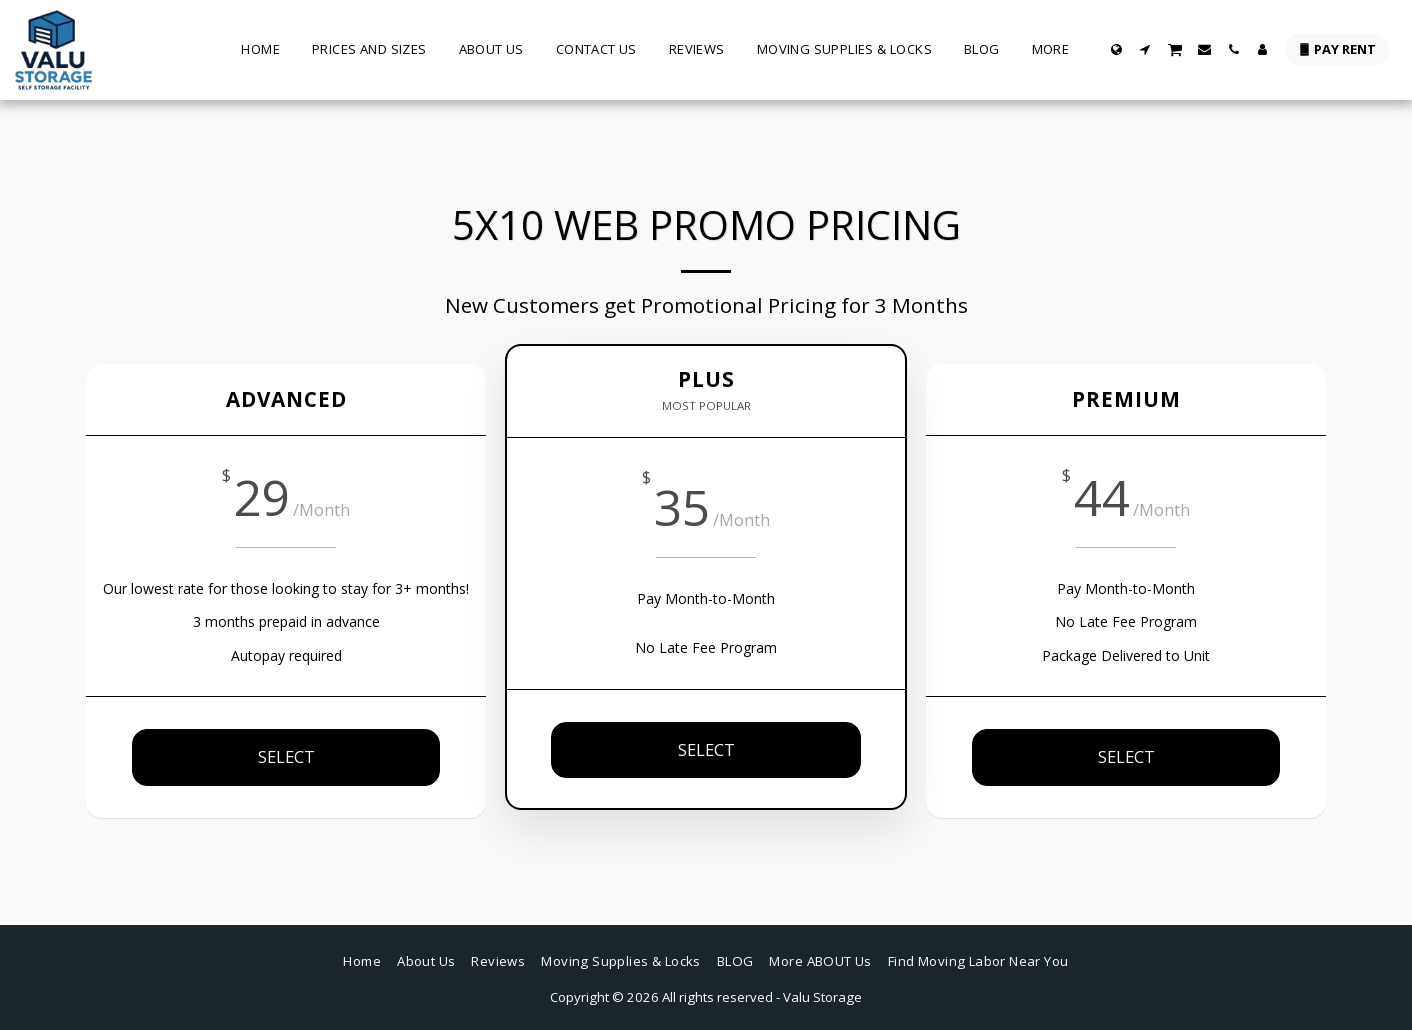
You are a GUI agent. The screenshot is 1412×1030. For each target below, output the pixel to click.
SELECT (286, 756)
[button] (1145, 49)
